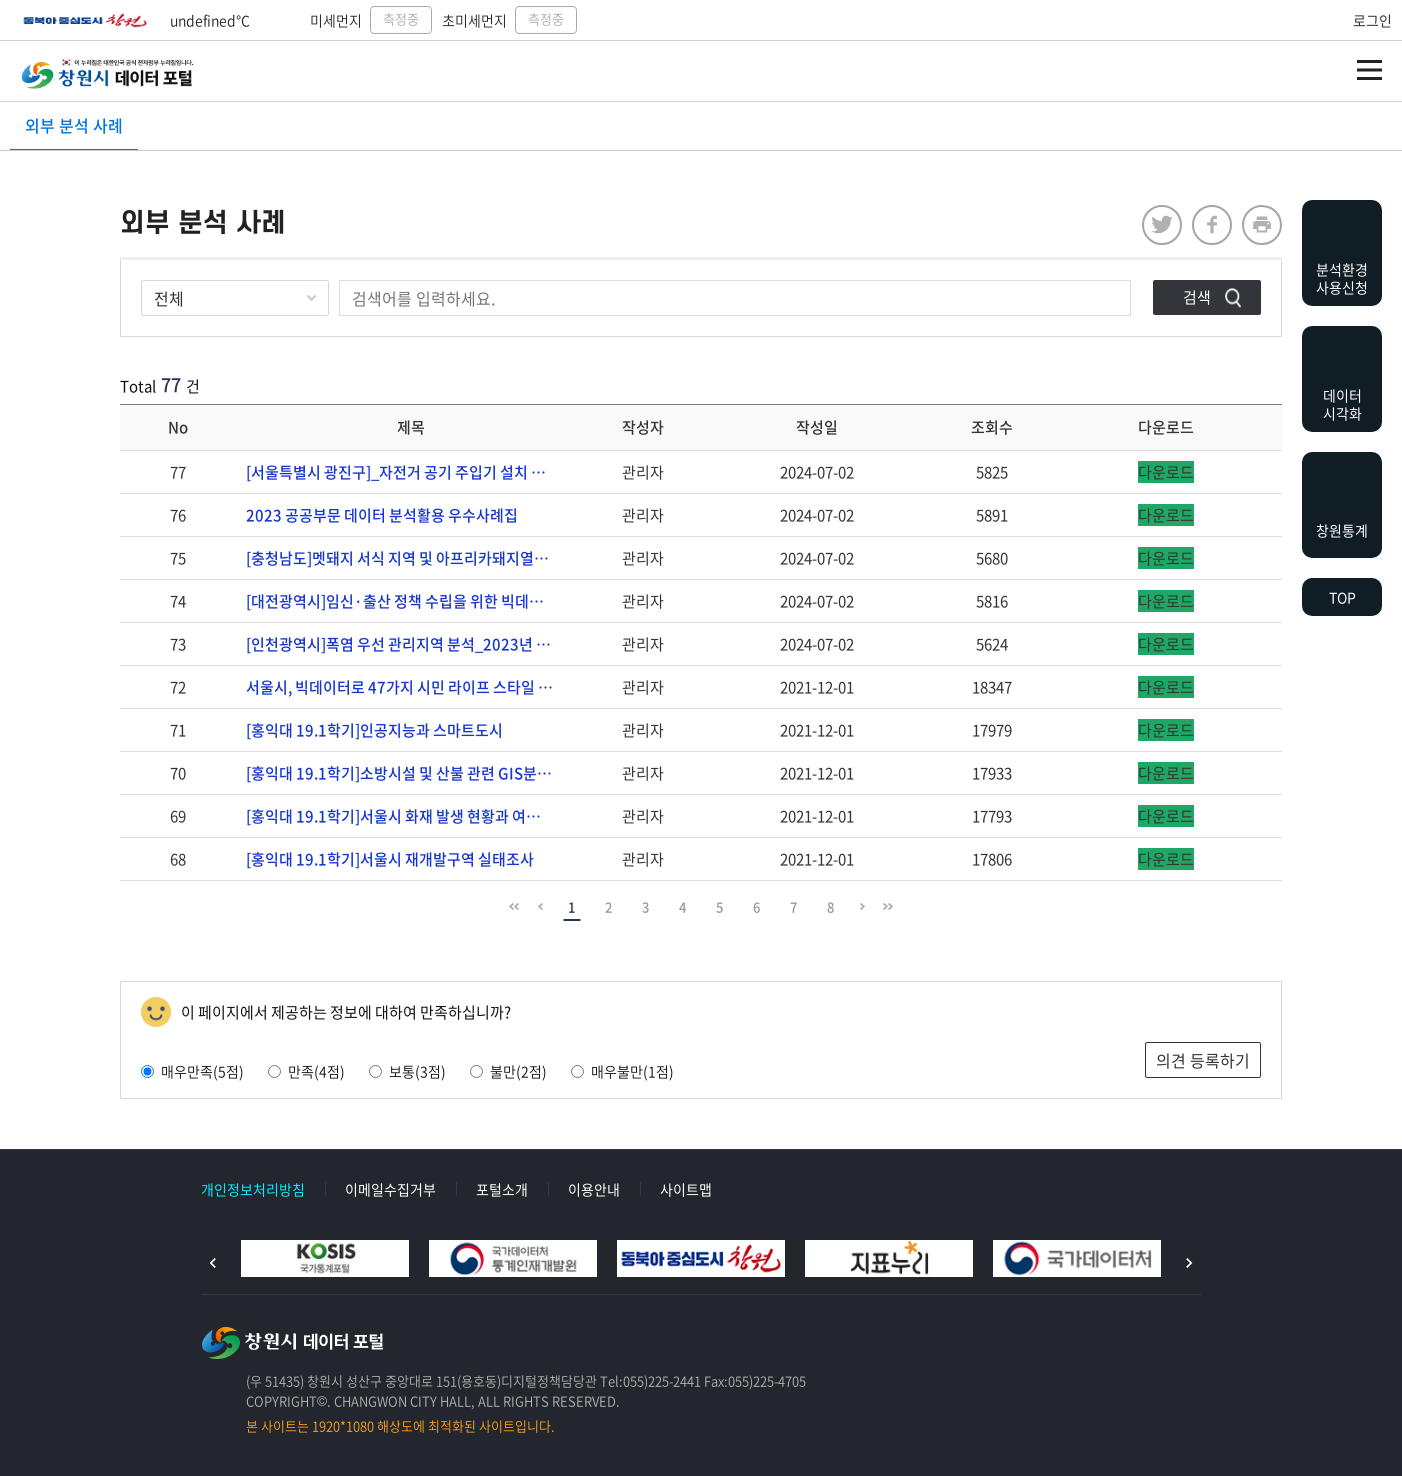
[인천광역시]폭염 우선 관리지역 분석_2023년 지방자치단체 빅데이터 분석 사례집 (410, 644)
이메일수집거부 (390, 1189)
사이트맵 (686, 1189)
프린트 (1262, 225)
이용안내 (594, 1189)
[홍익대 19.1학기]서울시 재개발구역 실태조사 (390, 859)
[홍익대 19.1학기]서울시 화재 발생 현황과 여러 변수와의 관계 (410, 816)
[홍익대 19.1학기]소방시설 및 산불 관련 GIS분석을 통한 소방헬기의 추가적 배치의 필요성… (410, 773)
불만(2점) (508, 1071)
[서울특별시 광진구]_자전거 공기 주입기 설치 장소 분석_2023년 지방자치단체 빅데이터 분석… (410, 472)
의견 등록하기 (1203, 1060)
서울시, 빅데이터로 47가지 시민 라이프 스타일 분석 (406, 687)
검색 (1197, 297)
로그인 (1372, 20)
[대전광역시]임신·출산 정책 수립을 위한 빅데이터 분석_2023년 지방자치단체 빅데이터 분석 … (410, 601)
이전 (213, 1263)
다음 (1189, 1263)
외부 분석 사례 (74, 125)
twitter (1162, 225)
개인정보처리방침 (253, 1189)
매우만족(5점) (192, 1071)
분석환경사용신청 (1342, 278)
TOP (1342, 597)
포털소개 (502, 1189)
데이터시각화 (1342, 404)
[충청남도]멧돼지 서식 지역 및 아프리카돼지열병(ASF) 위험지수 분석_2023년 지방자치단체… (410, 558)
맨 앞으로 (514, 907)
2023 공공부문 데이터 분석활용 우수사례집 (382, 515)
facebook (1212, 225)
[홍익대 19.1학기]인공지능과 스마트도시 (374, 730)
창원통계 (1342, 530)
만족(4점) (306, 1071)
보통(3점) (407, 1071)
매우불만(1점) (622, 1071)
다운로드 (1166, 472)
